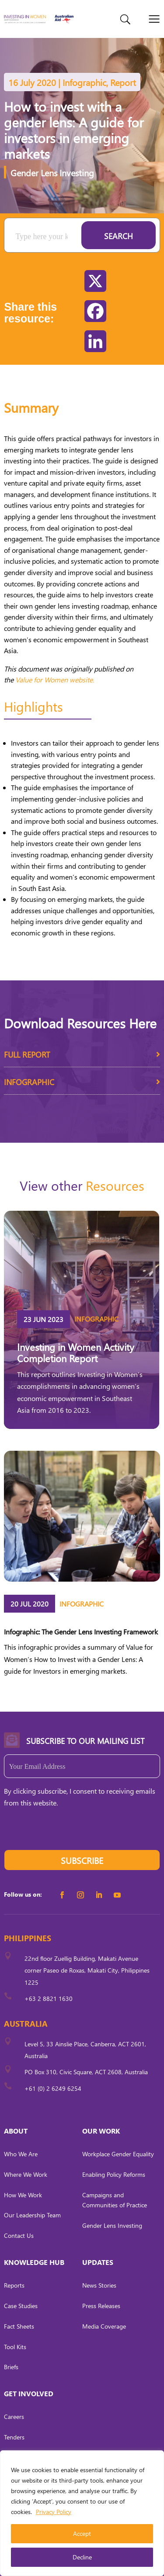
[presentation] (70, 1833)
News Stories (99, 2285)
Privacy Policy (53, 2511)
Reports (14, 2285)
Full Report (82, 1057)
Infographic (82, 1085)
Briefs (11, 2367)
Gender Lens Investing (52, 172)
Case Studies (21, 2306)
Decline (82, 2557)
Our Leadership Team (32, 2215)
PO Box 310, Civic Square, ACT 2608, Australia (86, 2072)
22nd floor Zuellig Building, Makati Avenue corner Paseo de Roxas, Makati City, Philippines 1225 (87, 1970)
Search (118, 235)
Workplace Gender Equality (118, 2154)
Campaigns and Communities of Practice (114, 2200)
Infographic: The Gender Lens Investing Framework (81, 1631)
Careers (14, 2416)
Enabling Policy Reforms (113, 2174)
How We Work (23, 2195)
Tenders (14, 2437)
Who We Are (21, 2154)
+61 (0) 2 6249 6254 (52, 2088)
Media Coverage (104, 2326)
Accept (82, 2533)
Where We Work (25, 2174)
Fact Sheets (19, 2326)
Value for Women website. (54, 679)
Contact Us (19, 2235)
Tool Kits (15, 2347)
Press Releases (101, 2306)
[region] (82, 2513)
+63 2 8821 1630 (48, 1998)
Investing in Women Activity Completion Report (75, 1352)
